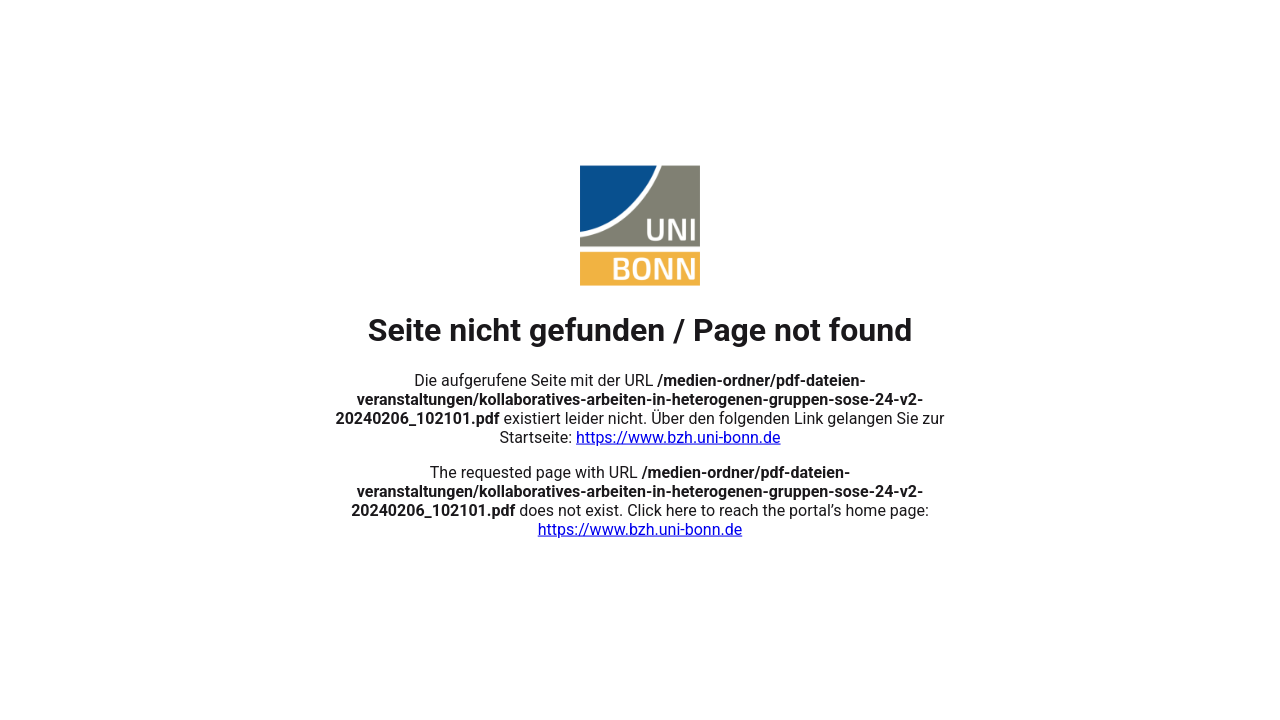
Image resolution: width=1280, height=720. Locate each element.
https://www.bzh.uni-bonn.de (678, 436)
